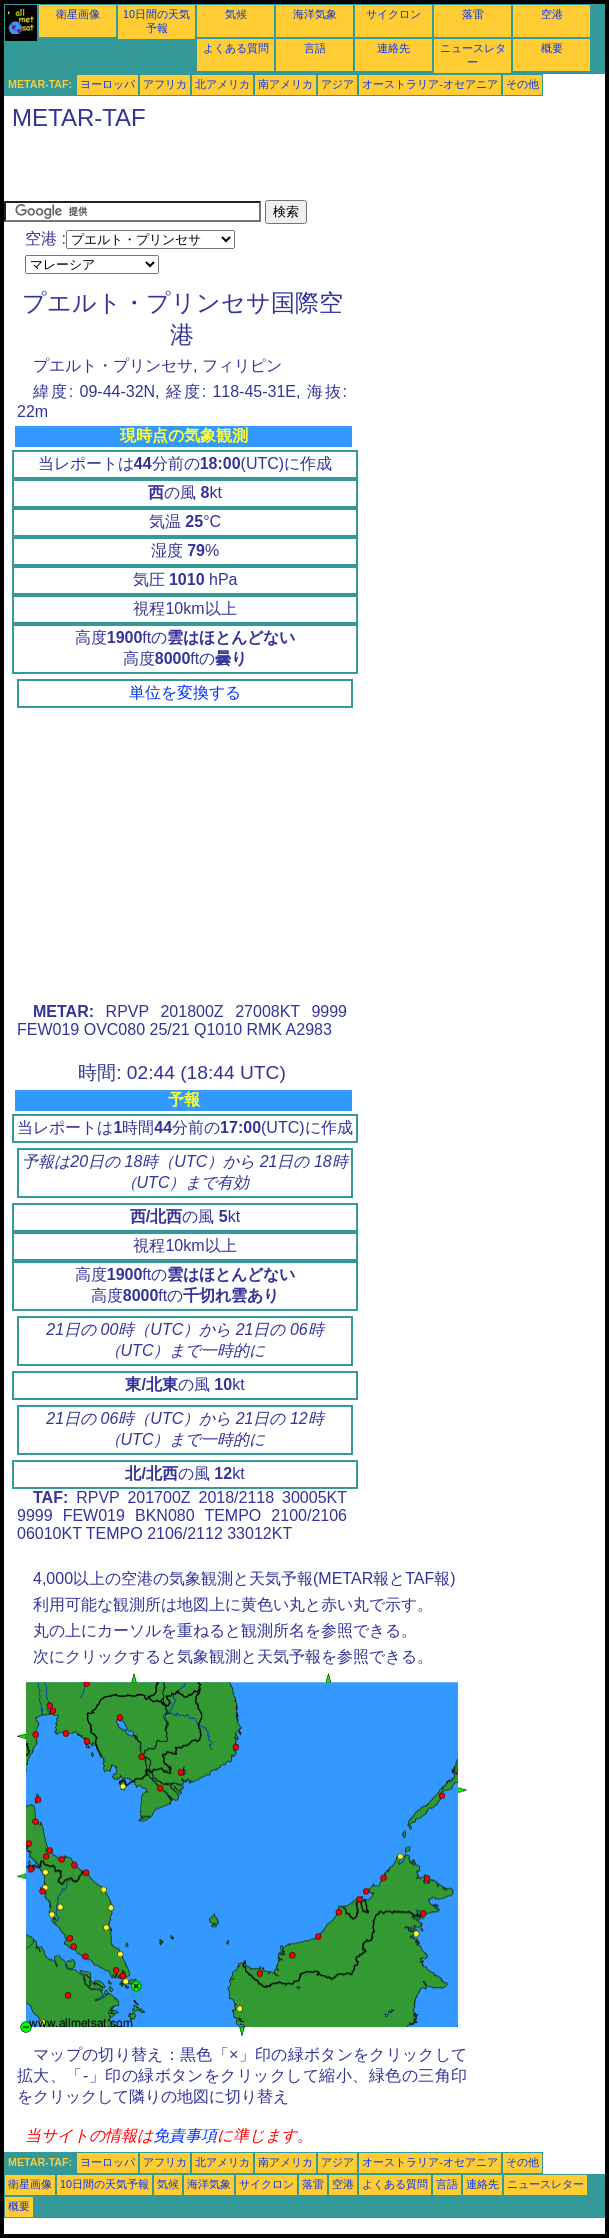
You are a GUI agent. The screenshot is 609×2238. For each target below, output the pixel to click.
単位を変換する (185, 692)
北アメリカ (222, 84)
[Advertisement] (238, 170)
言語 (315, 48)
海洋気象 (315, 14)
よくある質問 (236, 48)
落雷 (473, 14)
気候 (236, 14)
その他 (522, 84)
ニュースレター (545, 2184)
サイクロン (393, 14)
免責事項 (185, 2135)
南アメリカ (285, 84)
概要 (552, 48)
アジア (337, 84)
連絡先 (393, 48)
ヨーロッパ (107, 84)
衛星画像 (78, 14)
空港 (552, 14)
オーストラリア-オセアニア (430, 84)
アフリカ (165, 84)
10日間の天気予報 (104, 2184)
